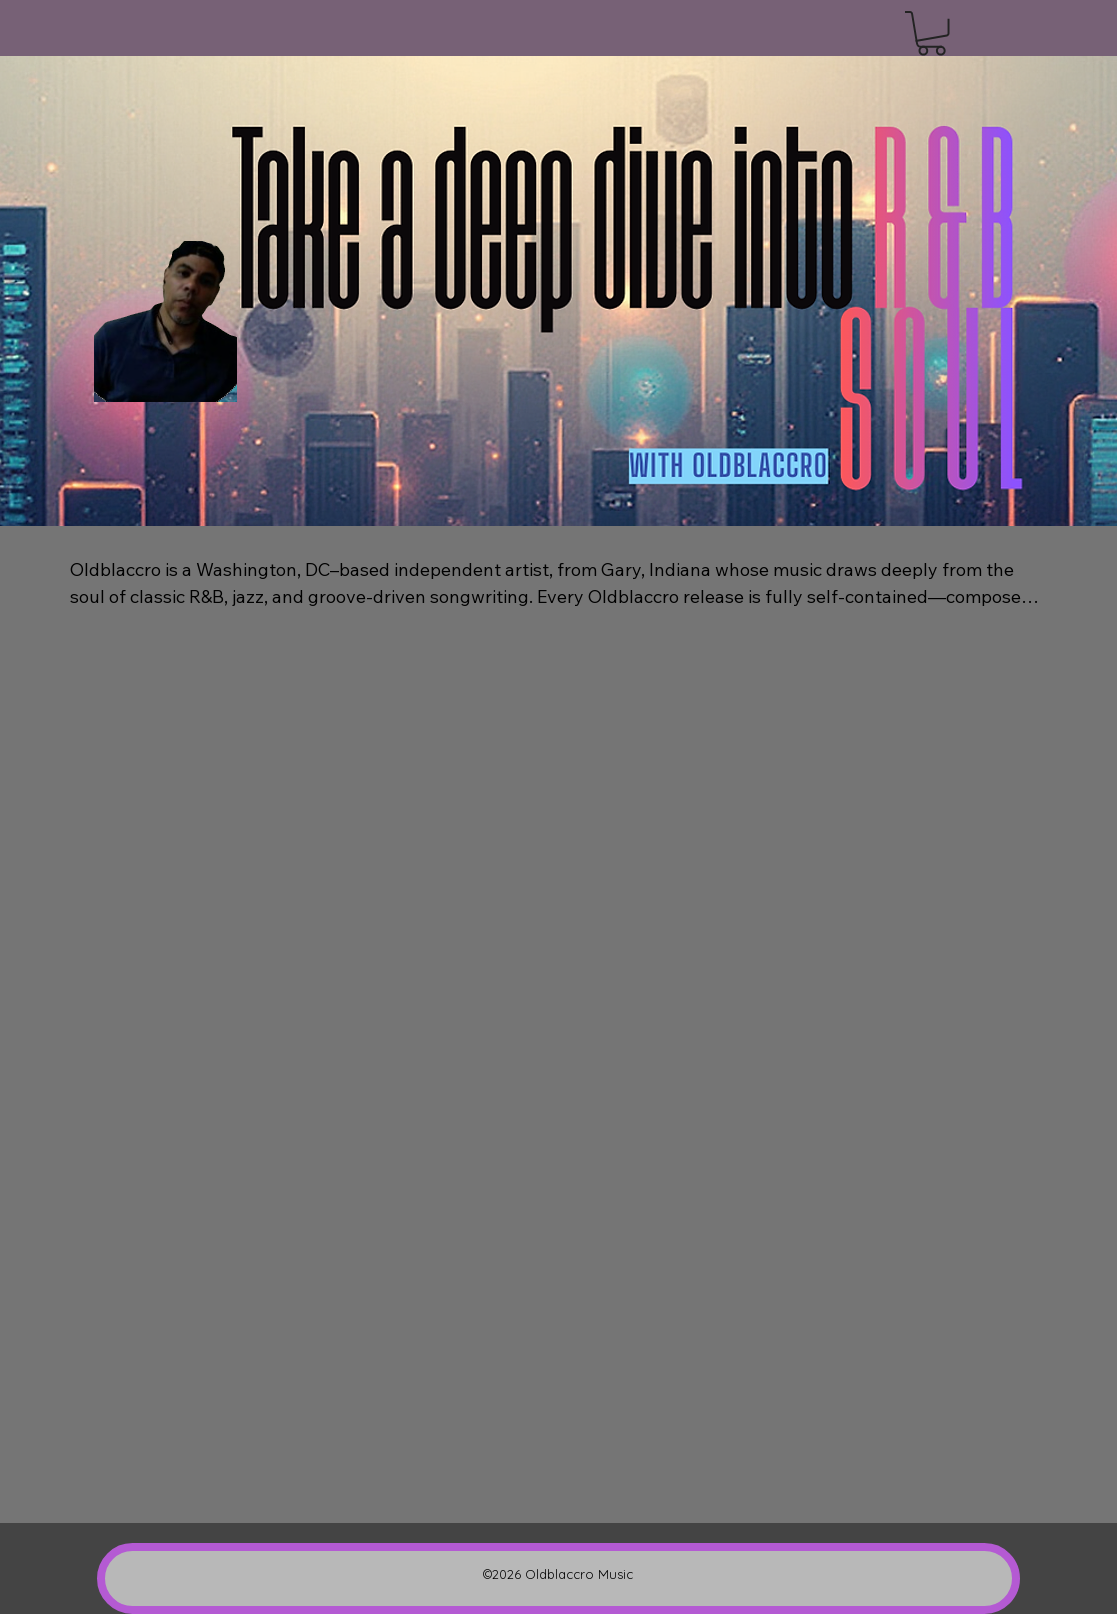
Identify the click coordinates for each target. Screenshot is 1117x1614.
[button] (931, 33)
